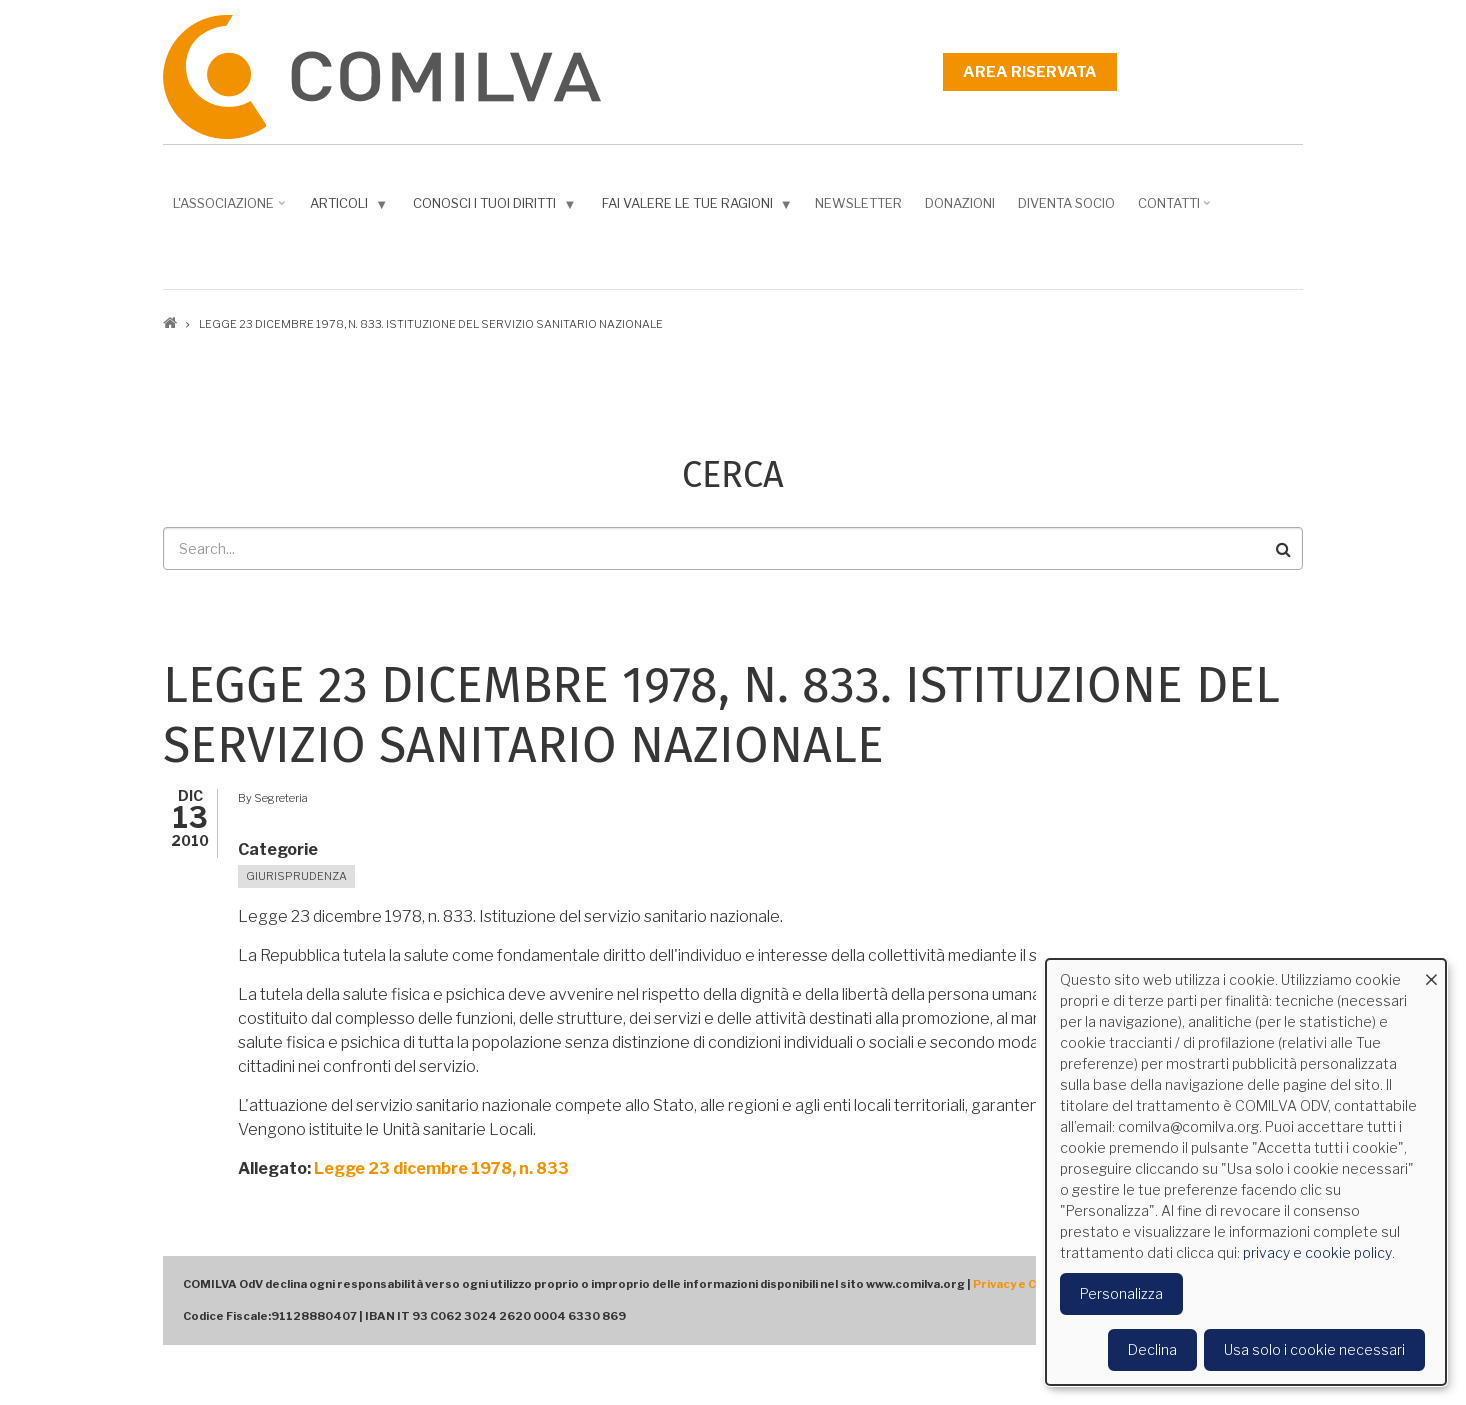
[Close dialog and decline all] (1431, 971)
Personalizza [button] (1121, 1293)
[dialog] (1246, 1172)
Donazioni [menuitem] (960, 203)
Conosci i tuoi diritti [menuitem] (496, 207)
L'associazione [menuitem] (231, 210)
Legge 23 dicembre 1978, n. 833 (441, 1168)
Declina (1152, 1349)
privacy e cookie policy (1317, 1252)
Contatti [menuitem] (1176, 210)
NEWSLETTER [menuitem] (858, 203)
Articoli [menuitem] (351, 207)
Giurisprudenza (296, 876)
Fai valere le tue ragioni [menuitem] (699, 207)
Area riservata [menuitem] (1030, 72)
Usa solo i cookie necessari (1314, 1349)
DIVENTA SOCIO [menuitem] (1066, 203)
